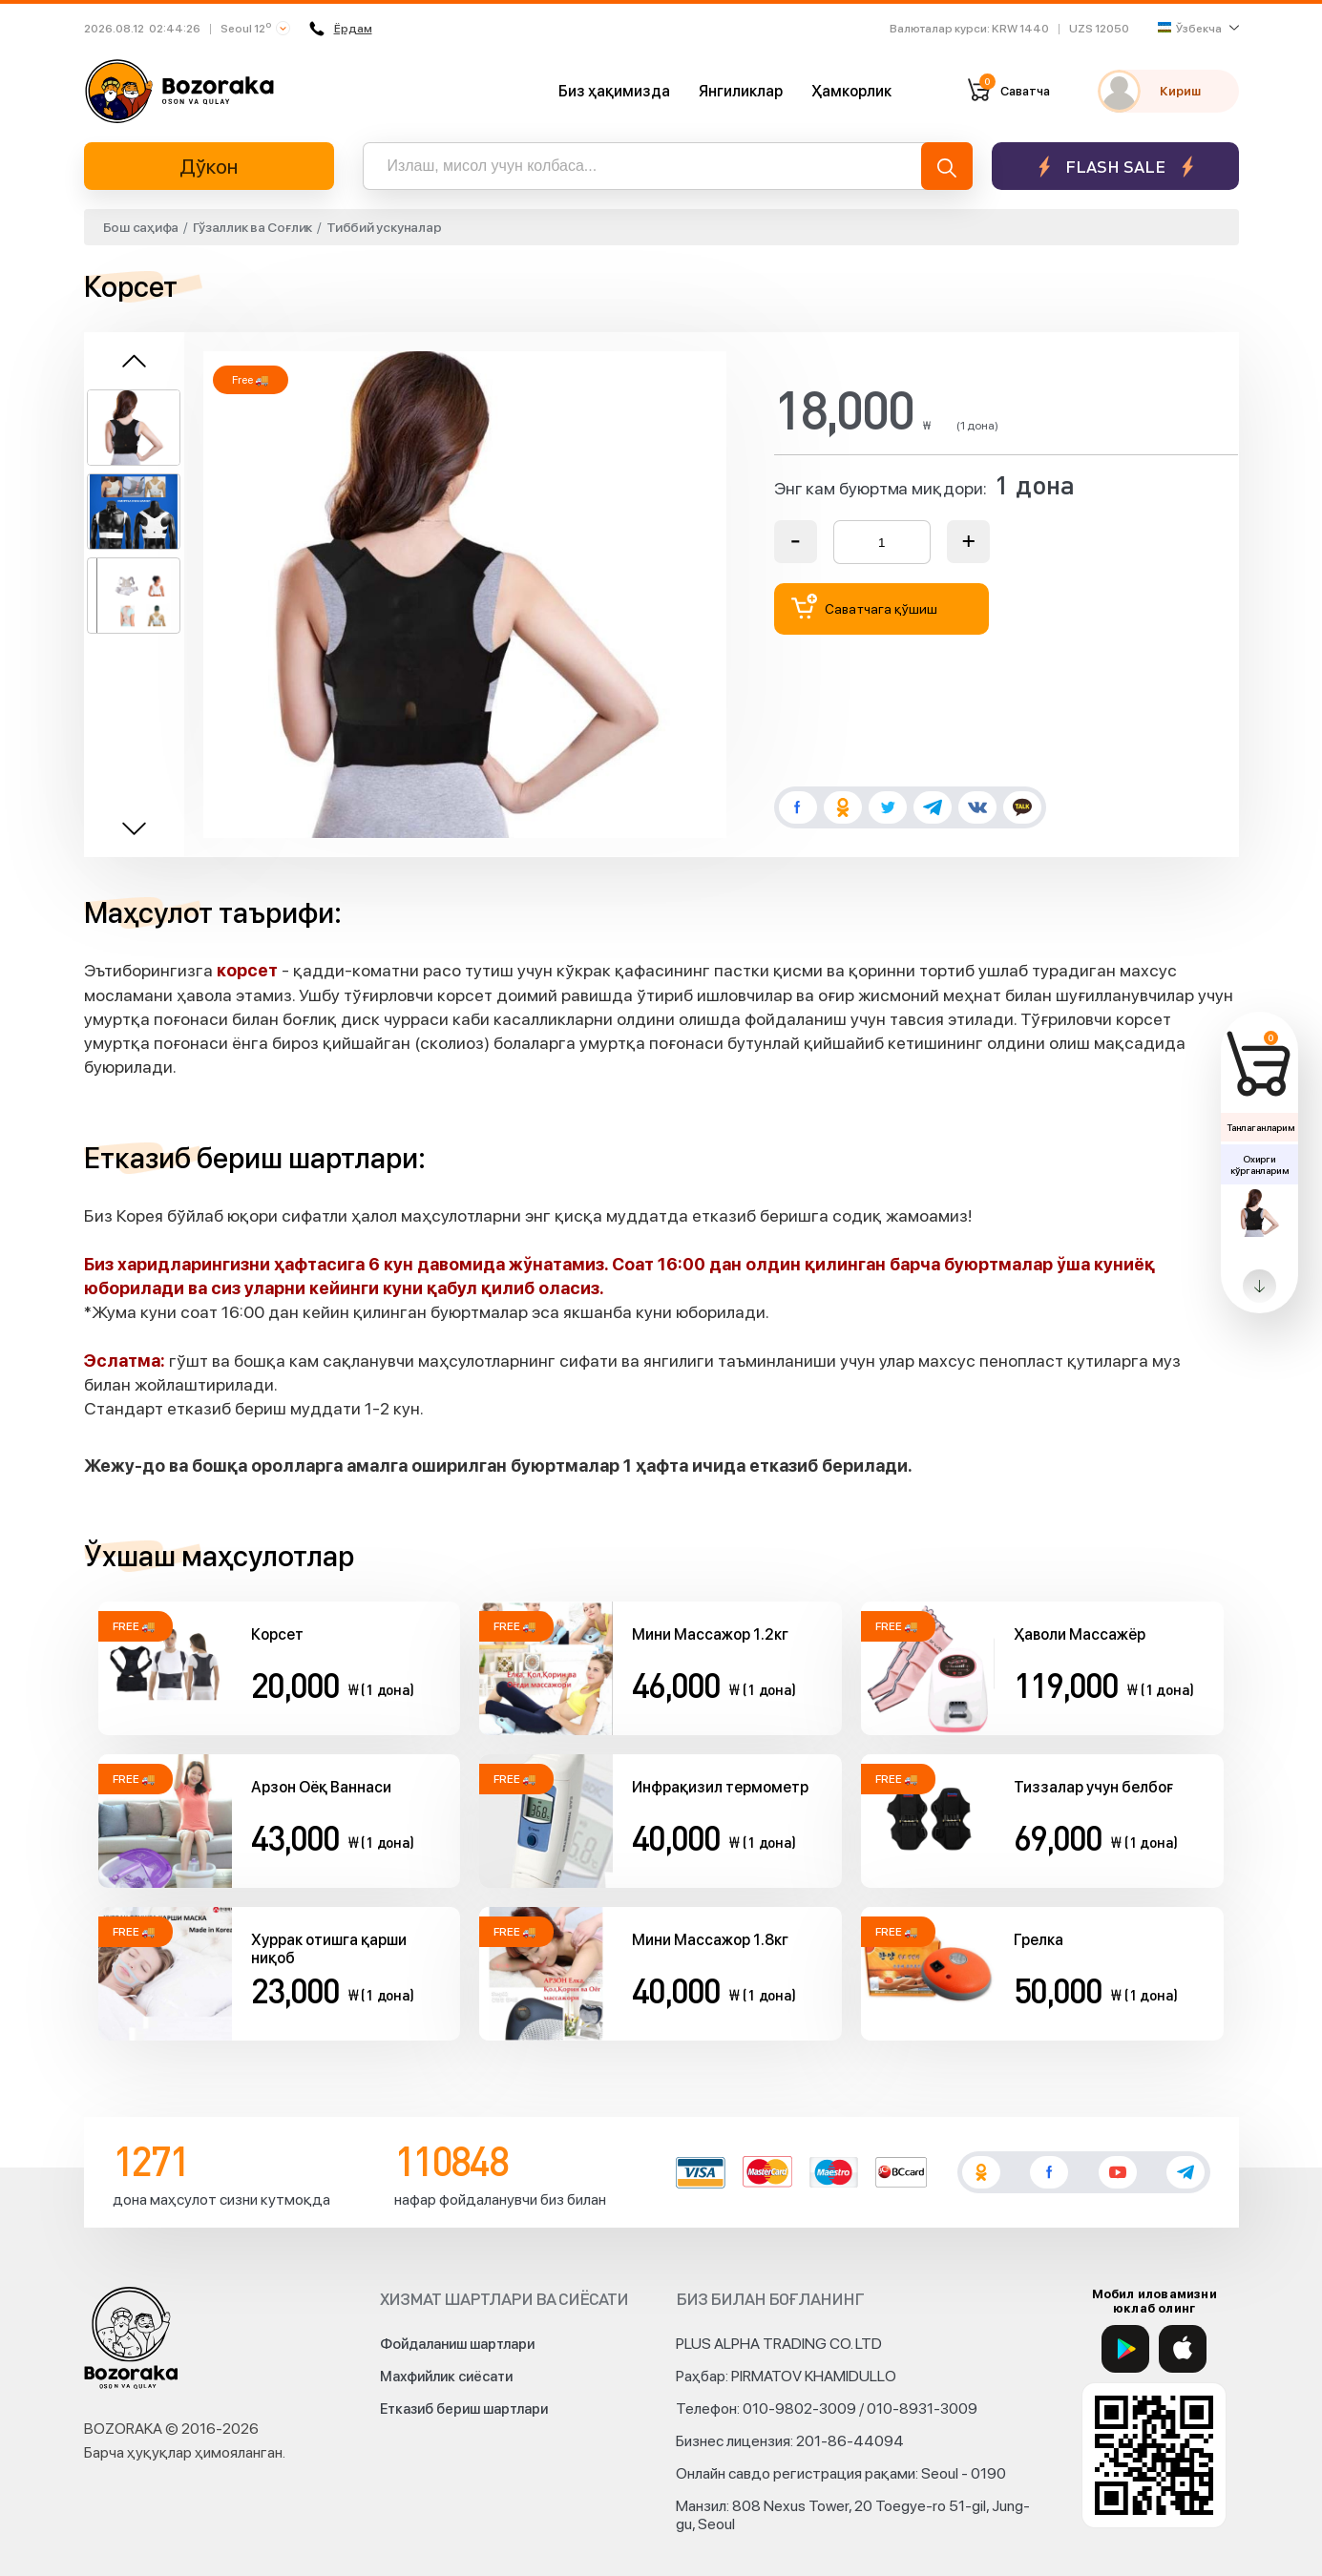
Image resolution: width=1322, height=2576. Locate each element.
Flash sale (1115, 166)
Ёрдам (340, 28)
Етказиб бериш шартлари (464, 2409)
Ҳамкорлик (851, 91)
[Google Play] (1125, 2349)
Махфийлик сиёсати (446, 2376)
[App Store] (1183, 2349)
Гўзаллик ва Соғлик (252, 227)
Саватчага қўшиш (864, 606)
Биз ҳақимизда (614, 91)
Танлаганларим (1260, 1127)
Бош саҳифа (141, 227)
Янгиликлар (741, 91)
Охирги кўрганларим (1259, 1164)
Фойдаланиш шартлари (457, 2344)
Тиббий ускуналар (383, 227)
